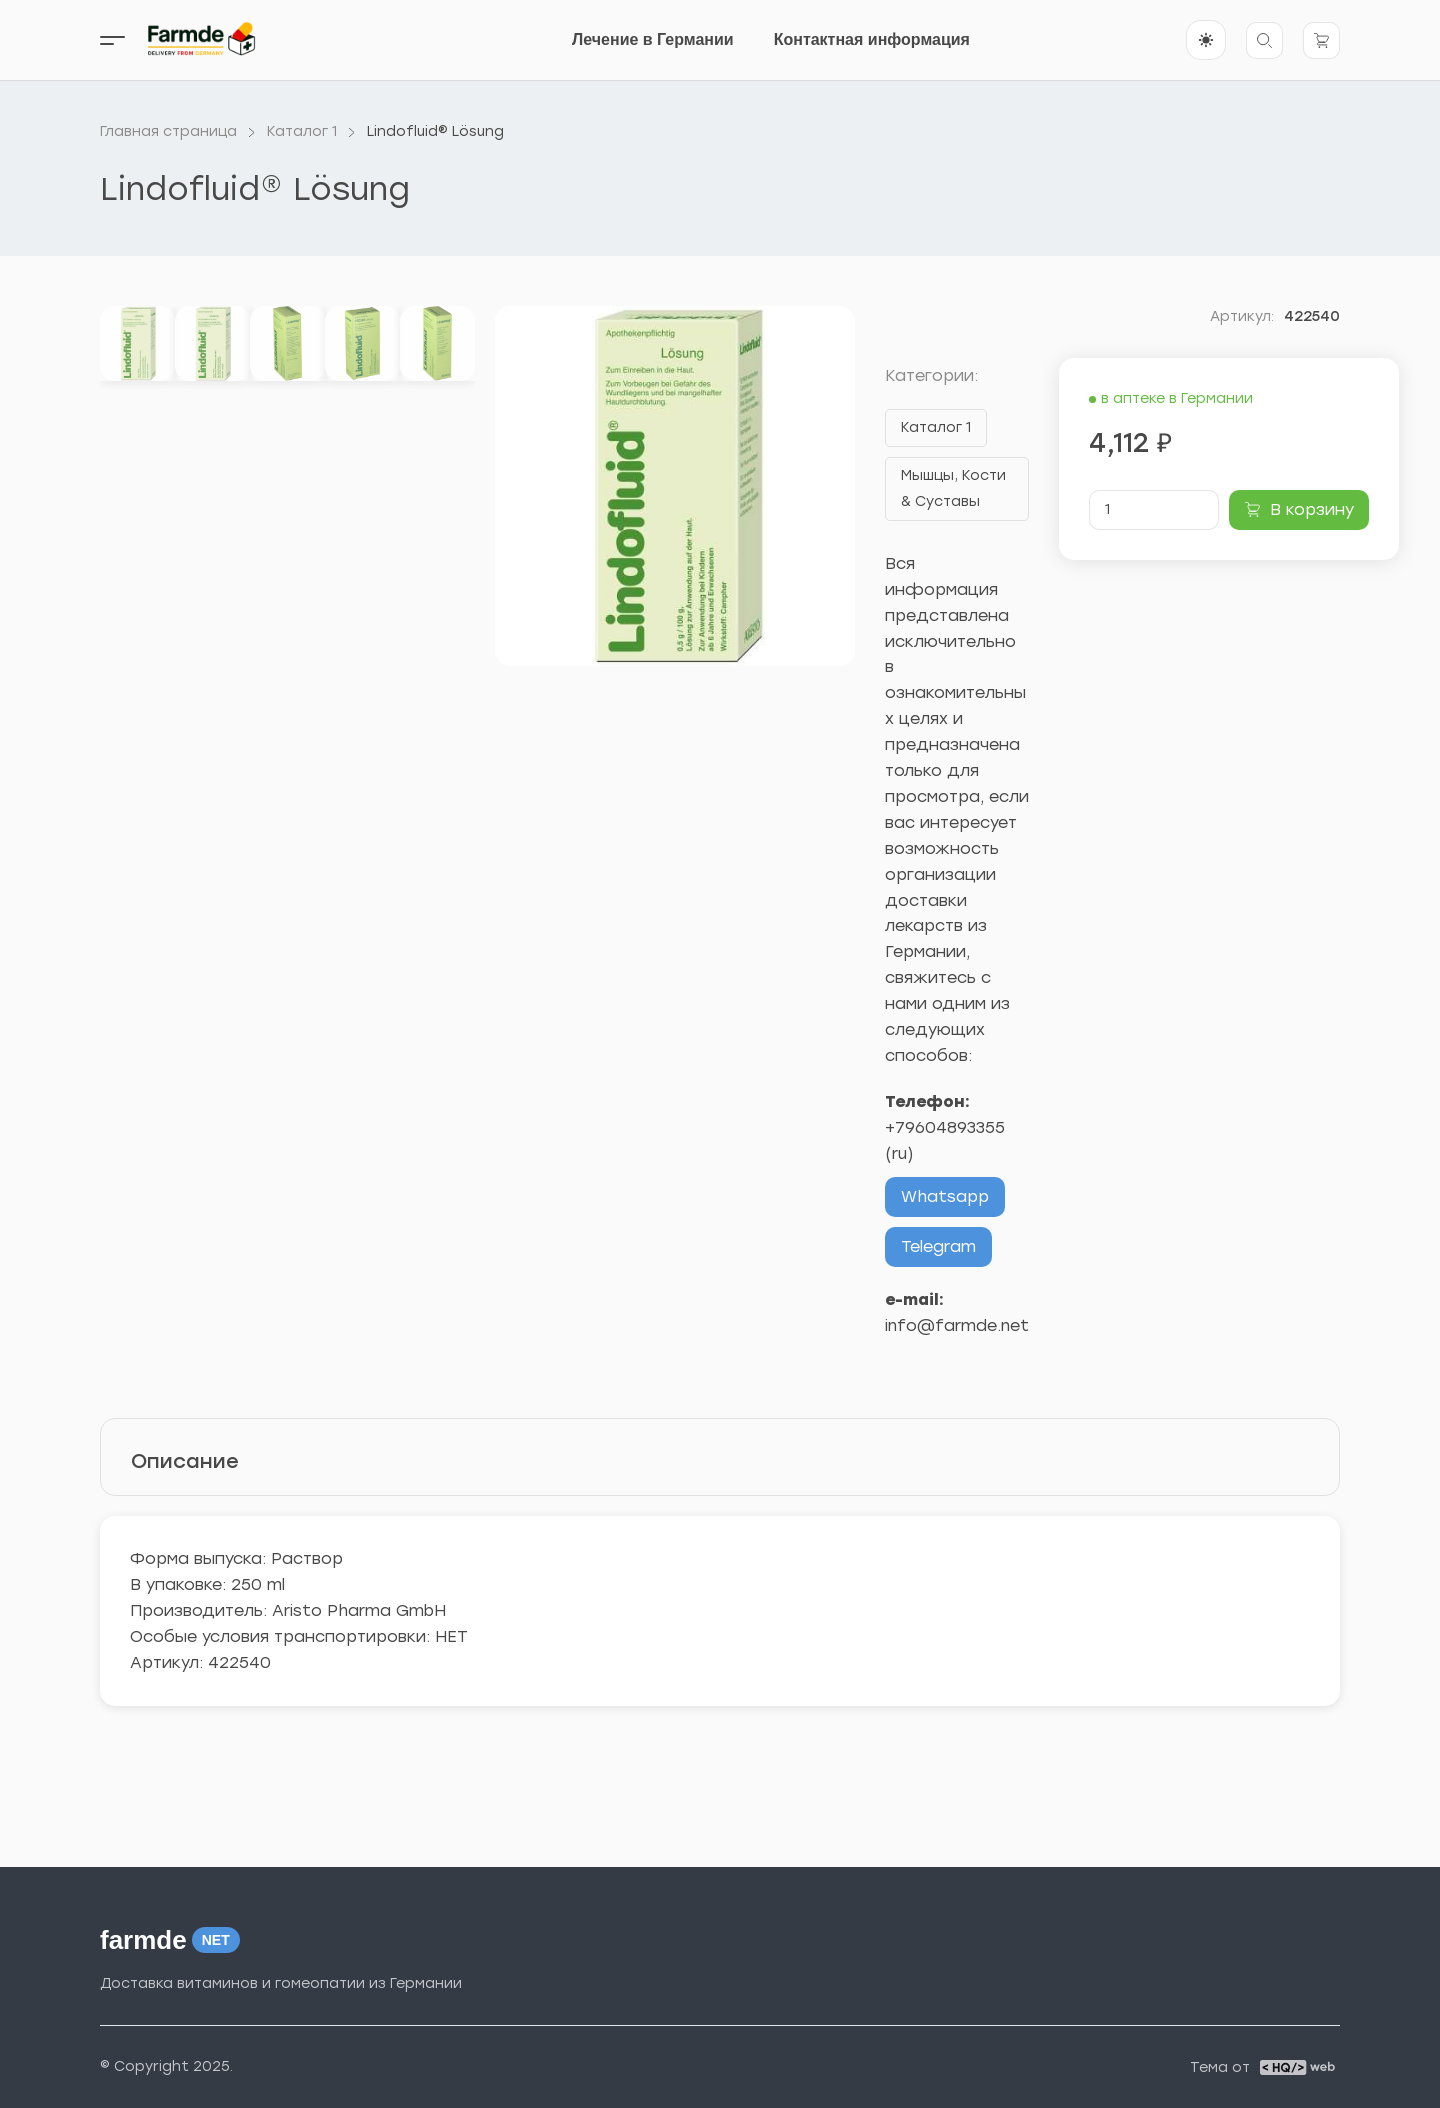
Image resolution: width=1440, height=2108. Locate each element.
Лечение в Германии (653, 39)
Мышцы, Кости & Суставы (953, 488)
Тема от (1220, 2068)
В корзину (1312, 509)
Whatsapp (945, 1196)
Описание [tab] (185, 1461)
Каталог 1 (936, 427)
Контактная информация (872, 39)
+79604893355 (945, 1127)
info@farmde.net (957, 1325)
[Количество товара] (1154, 510)
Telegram (938, 1246)
